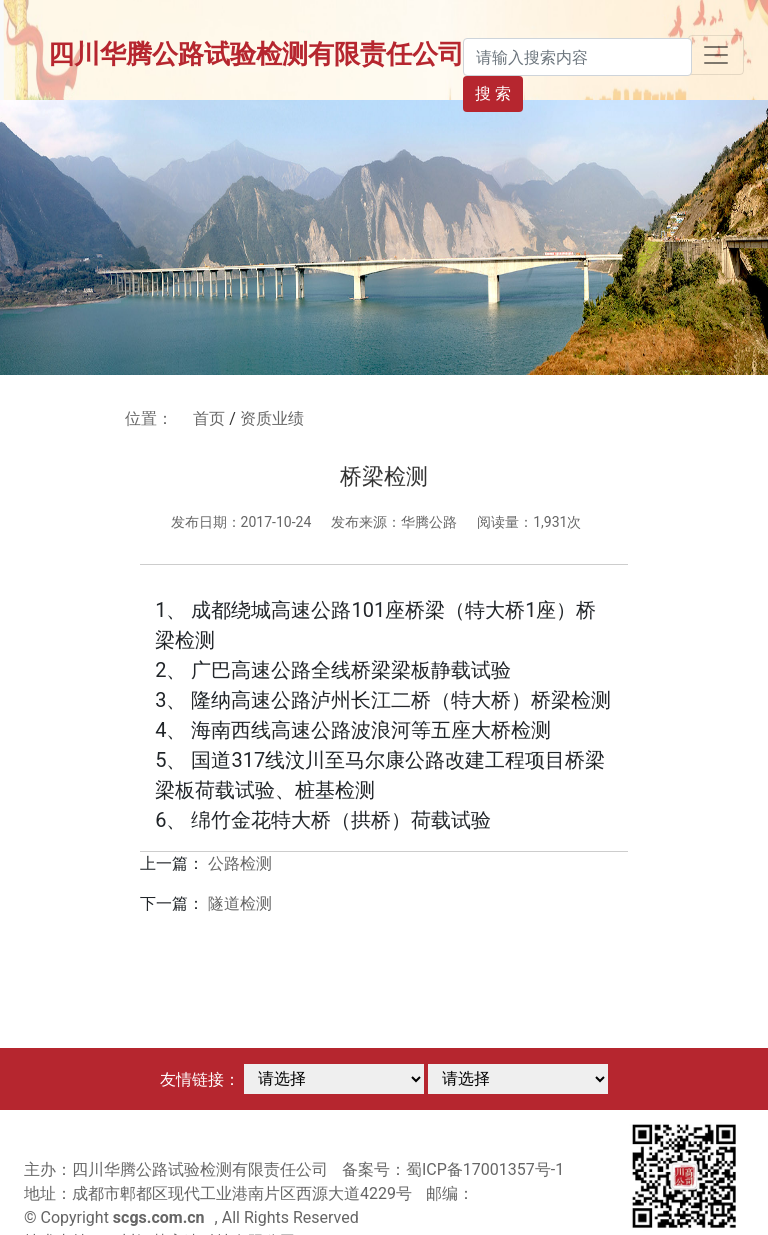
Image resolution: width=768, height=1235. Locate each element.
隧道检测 (240, 903)
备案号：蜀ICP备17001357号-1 (453, 1169)
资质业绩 (272, 418)
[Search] (577, 57)
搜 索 (493, 93)
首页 (209, 418)
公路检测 (240, 863)
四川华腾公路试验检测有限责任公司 (256, 54)
